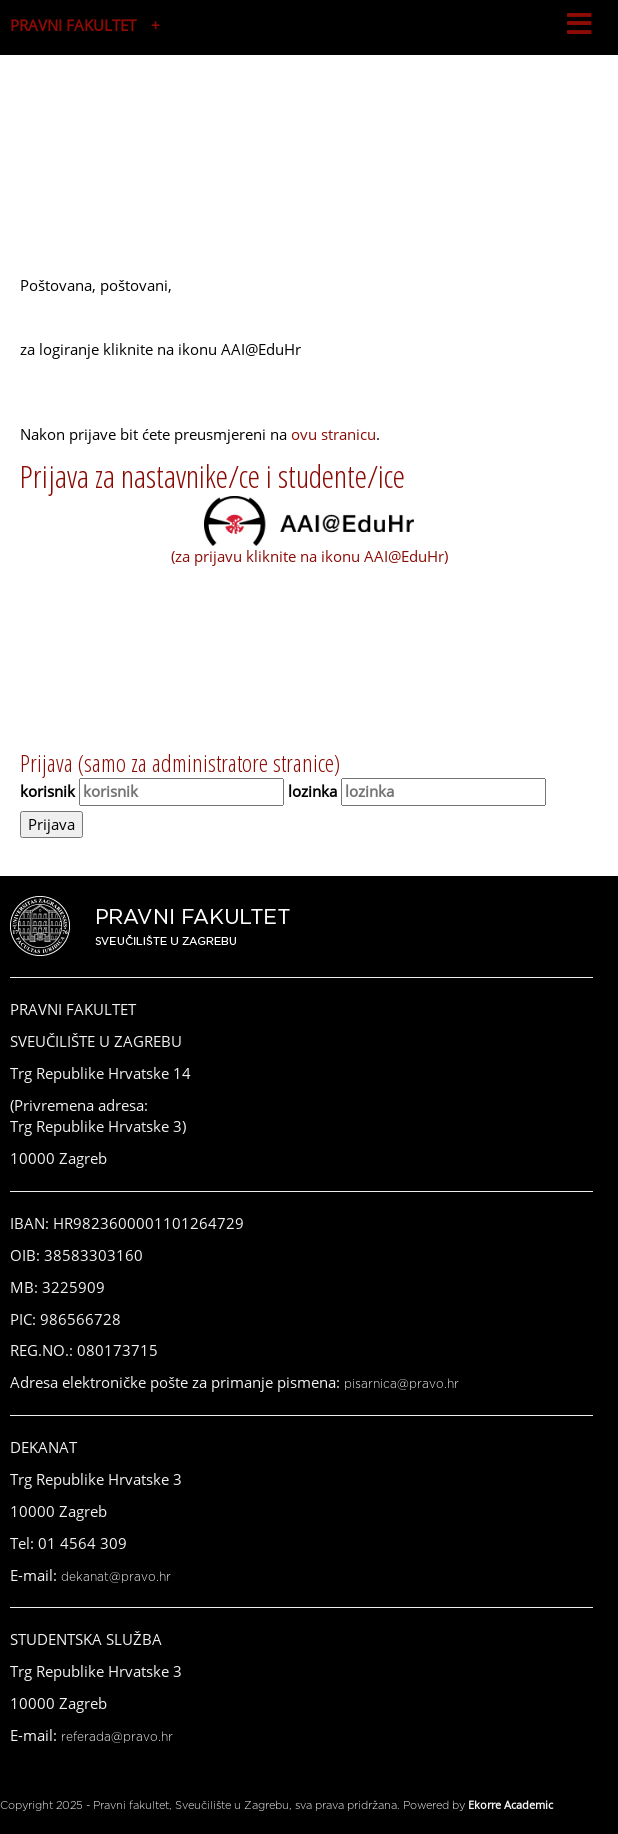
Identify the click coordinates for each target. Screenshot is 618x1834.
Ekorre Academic (510, 1804)
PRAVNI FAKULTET (73, 25)
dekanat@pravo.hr (116, 1577)
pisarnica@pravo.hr (401, 1384)
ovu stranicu (333, 434)
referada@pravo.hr (117, 1737)
